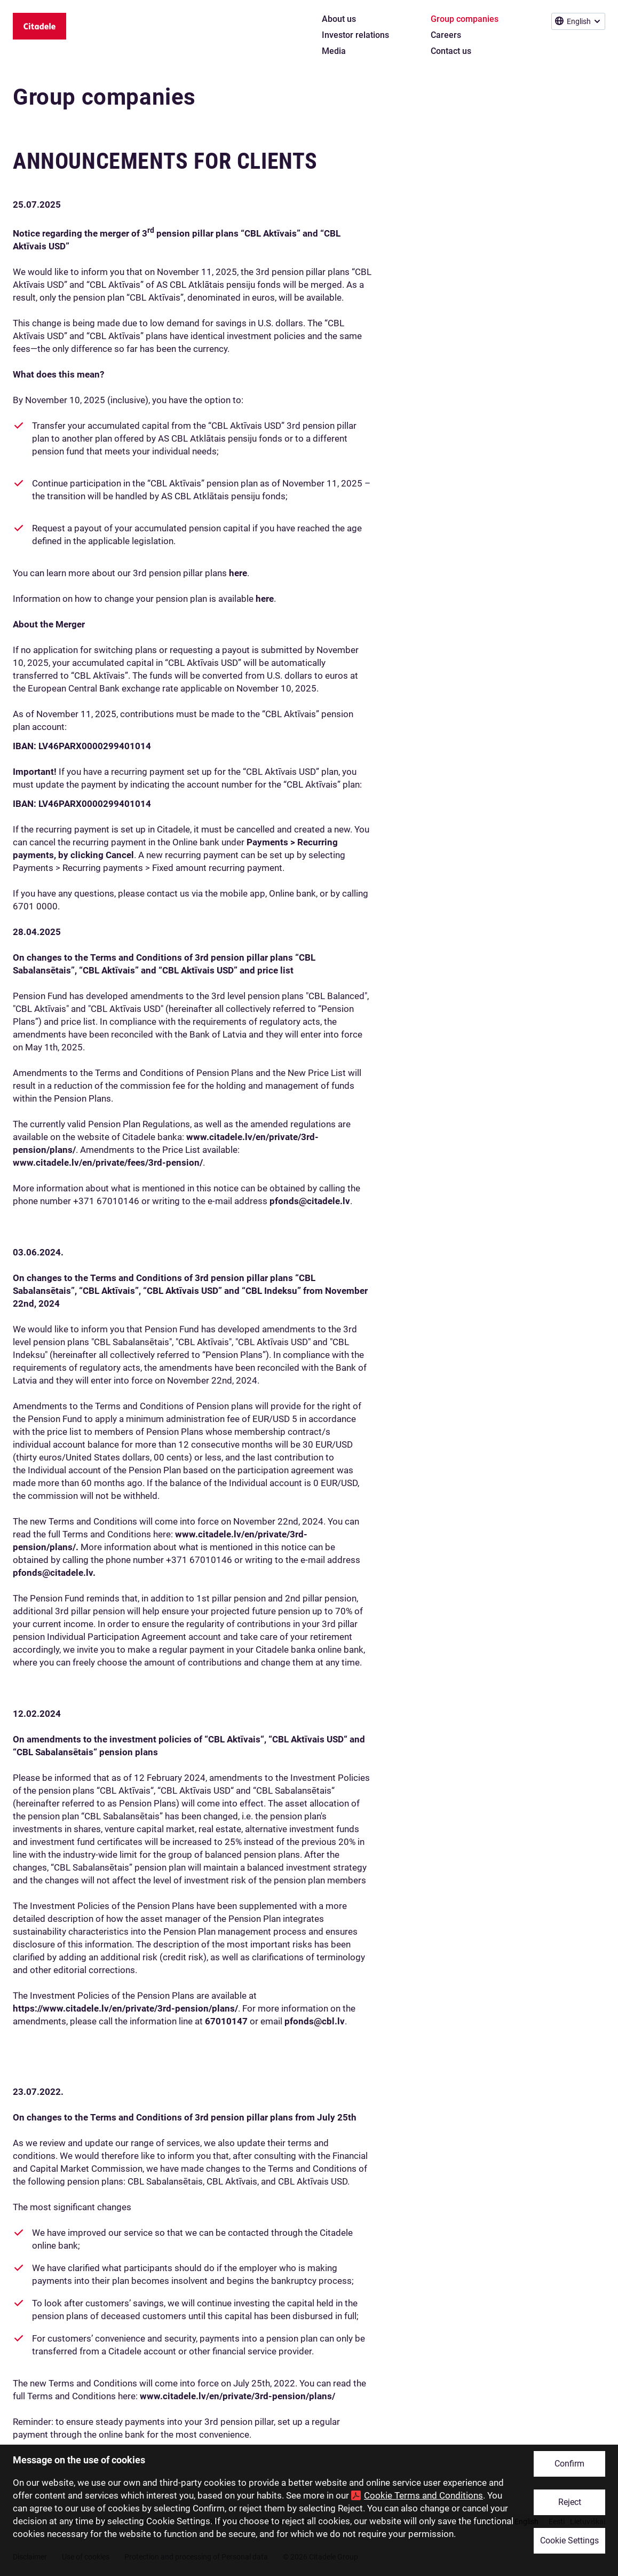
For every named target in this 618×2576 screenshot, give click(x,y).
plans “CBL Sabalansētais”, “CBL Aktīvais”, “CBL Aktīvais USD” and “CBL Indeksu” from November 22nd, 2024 (190, 1291)
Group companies (104, 97)
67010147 (226, 2021)
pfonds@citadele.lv (310, 1201)
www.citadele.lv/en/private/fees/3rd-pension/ (108, 1162)
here (238, 573)
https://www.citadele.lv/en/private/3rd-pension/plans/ (125, 2008)
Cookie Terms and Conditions (423, 2495)
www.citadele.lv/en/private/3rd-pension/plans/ (237, 2396)
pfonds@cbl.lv (314, 2021)
